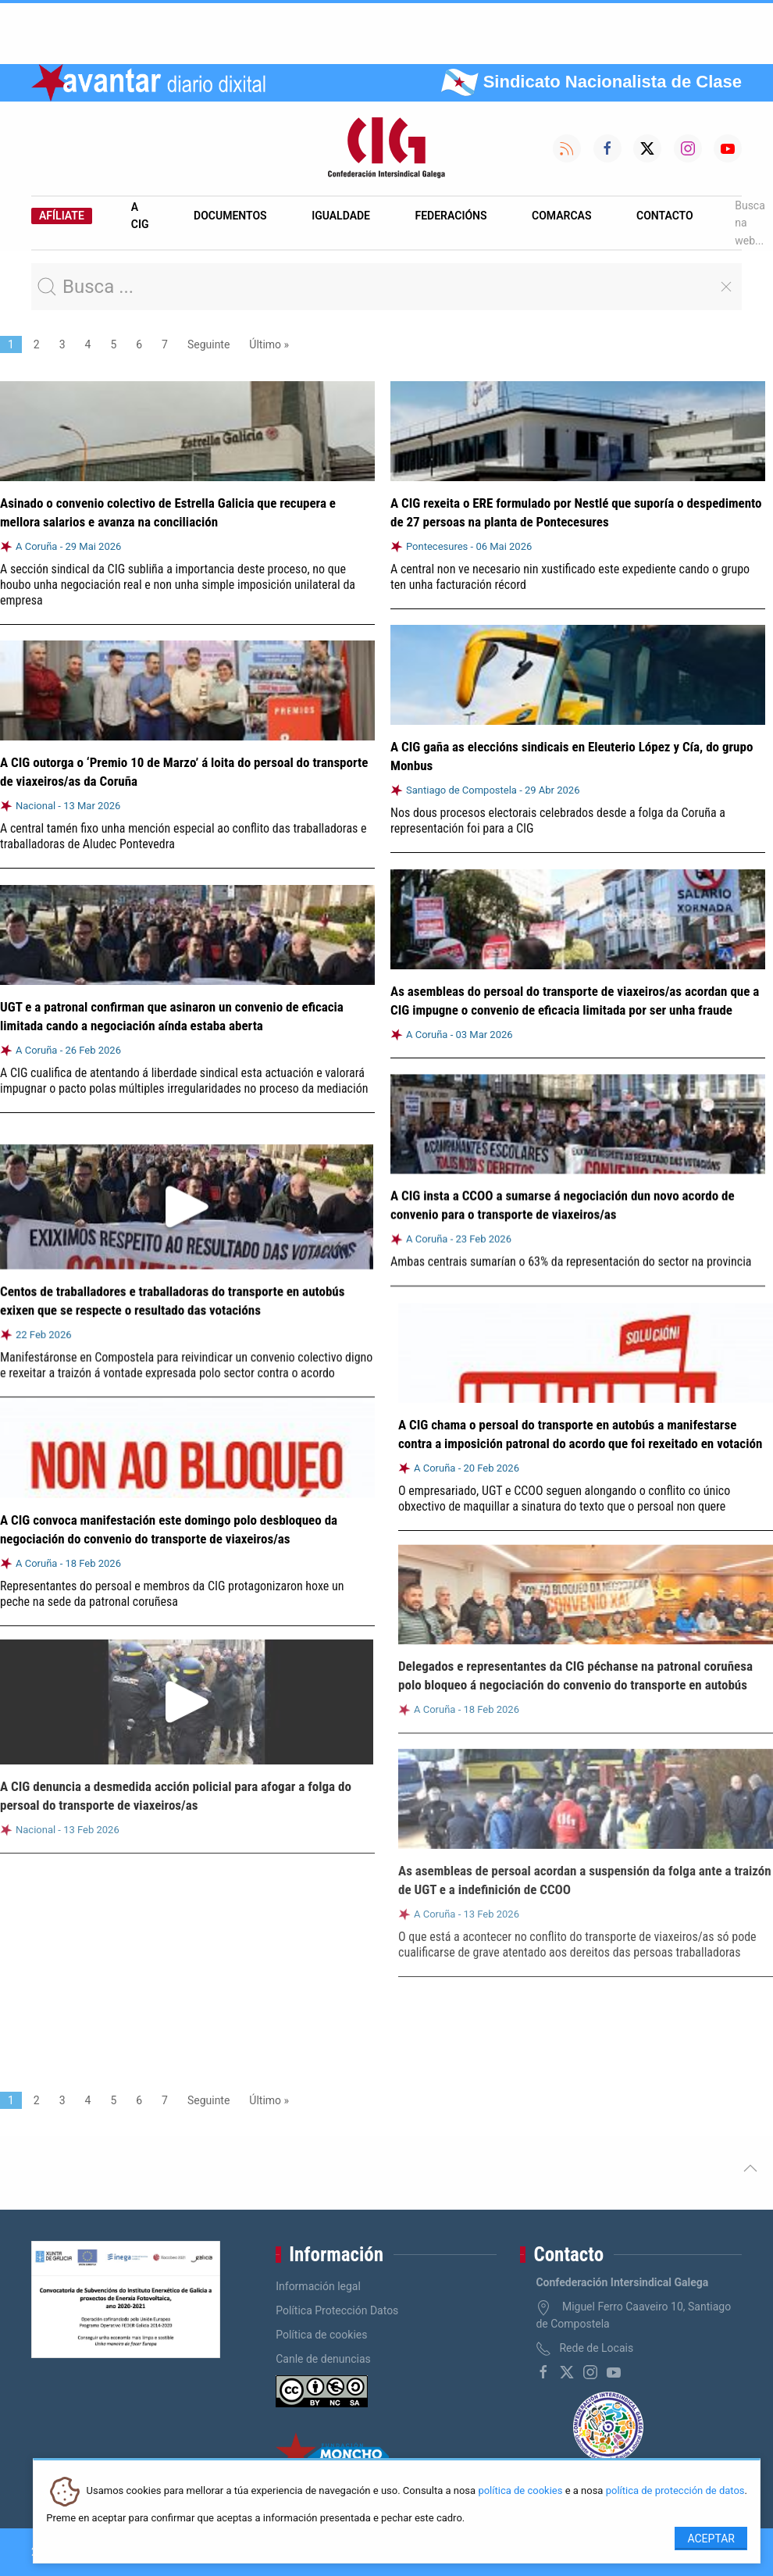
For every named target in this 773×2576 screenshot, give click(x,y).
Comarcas (561, 215)
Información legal (318, 2286)
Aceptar (711, 2538)
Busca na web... (750, 223)
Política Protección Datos (337, 2310)
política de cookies (520, 2491)
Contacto (664, 215)
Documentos (230, 215)
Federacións (451, 215)
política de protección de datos (675, 2491)
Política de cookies (321, 2334)
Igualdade (341, 215)
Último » (269, 344)
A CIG (140, 215)
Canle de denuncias (323, 2359)
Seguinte (208, 344)
